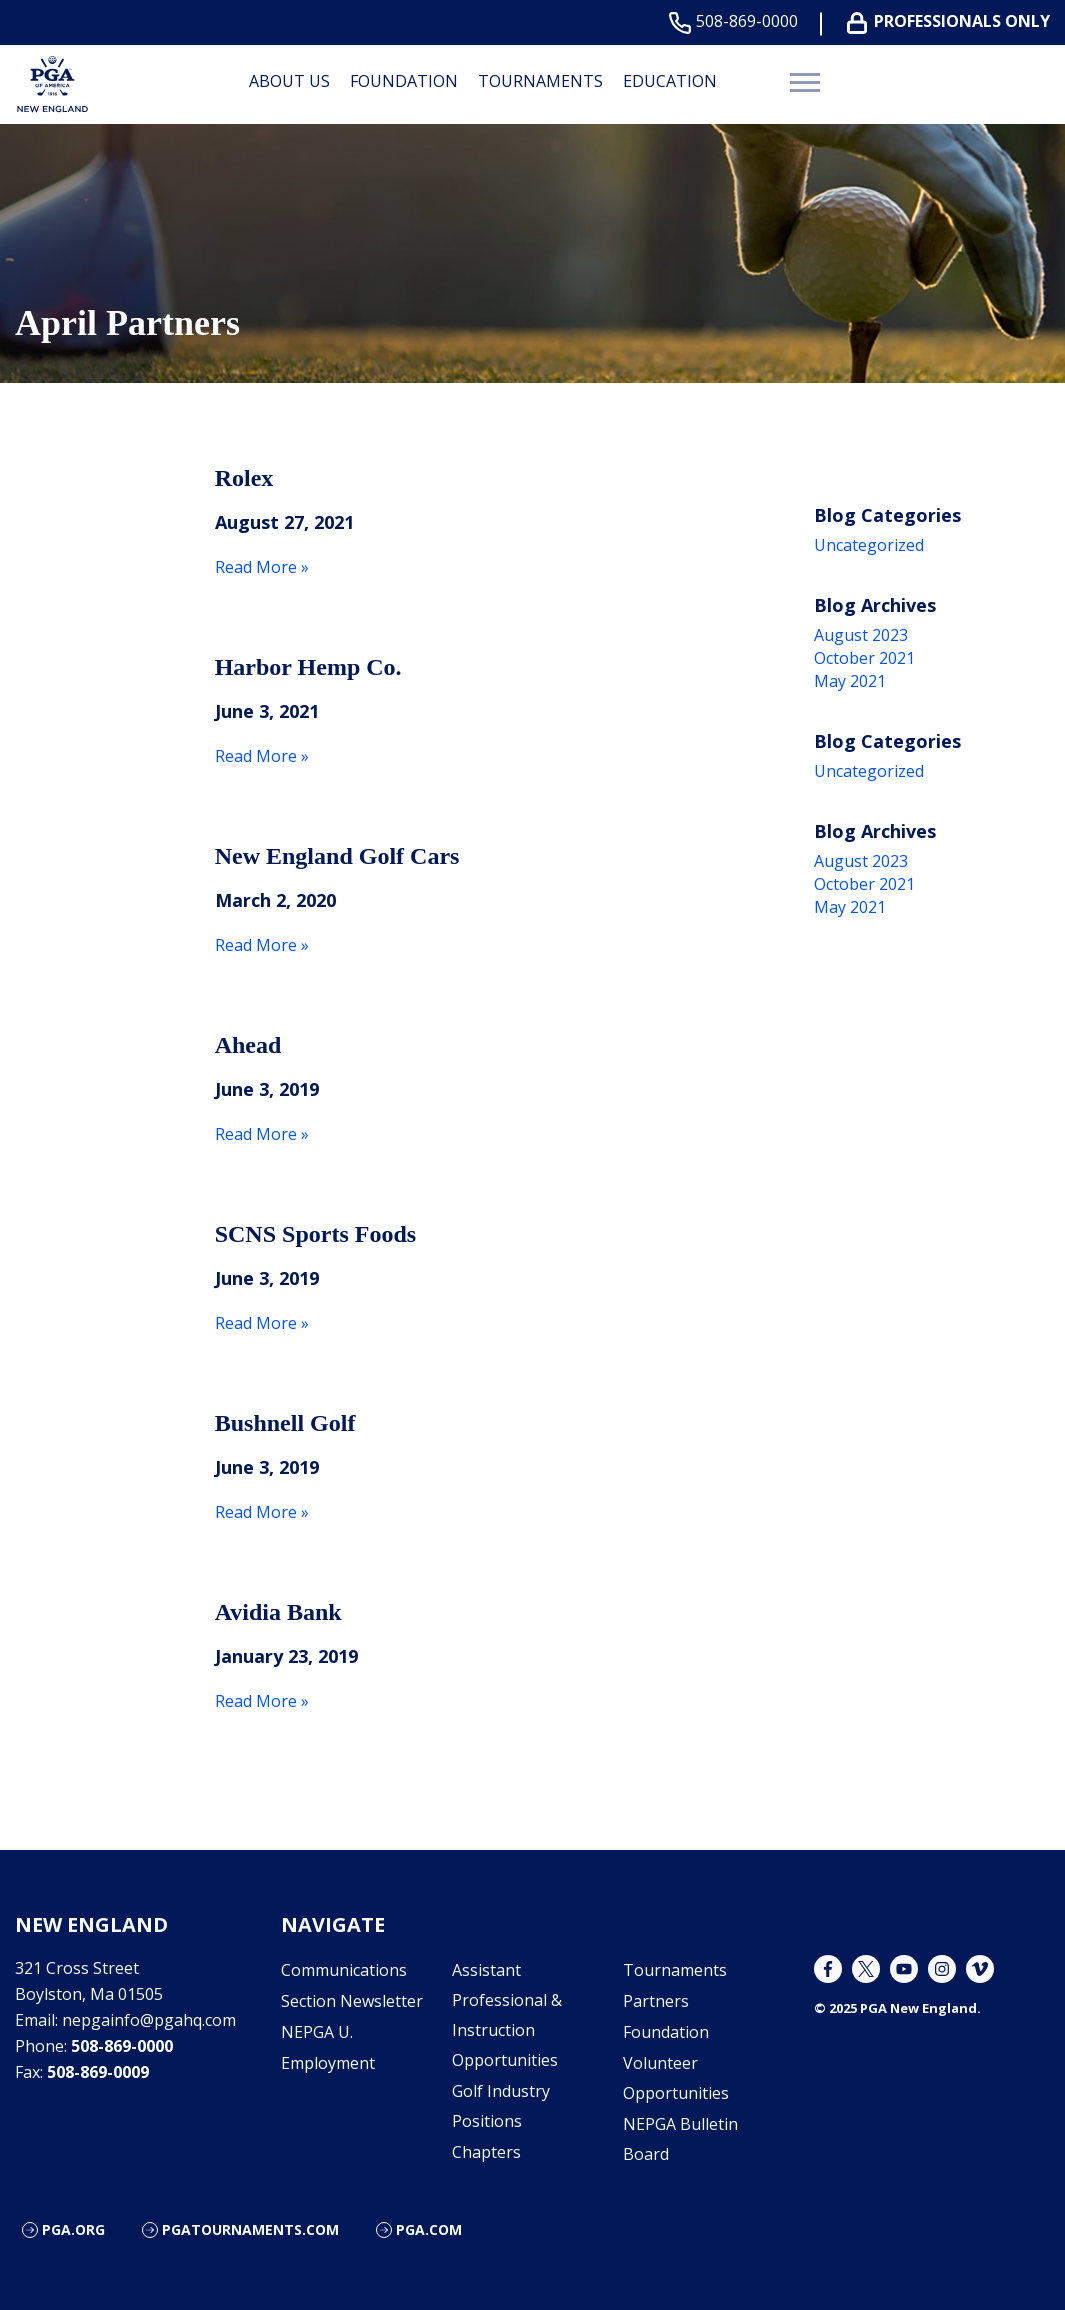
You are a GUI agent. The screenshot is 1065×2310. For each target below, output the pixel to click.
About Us (289, 81)
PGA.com (429, 2229)
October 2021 (864, 658)
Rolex (244, 478)
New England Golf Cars (337, 856)
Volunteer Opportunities (676, 2078)
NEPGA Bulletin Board (680, 2139)
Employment (328, 2063)
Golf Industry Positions (501, 2106)
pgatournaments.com (250, 2229)
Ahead (248, 1045)
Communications (344, 1970)
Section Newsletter (352, 2001)
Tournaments (540, 81)
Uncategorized (869, 545)
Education (670, 81)
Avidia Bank (278, 1612)
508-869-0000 (737, 21)
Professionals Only (952, 21)
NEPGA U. (317, 2032)
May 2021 (850, 681)
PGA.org (73, 2229)
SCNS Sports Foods (315, 1234)
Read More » (262, 567)
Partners (656, 2001)
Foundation (404, 81)
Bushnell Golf (285, 1423)
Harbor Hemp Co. (308, 667)
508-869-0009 (98, 2072)
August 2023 (861, 635)
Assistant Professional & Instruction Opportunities (507, 2015)
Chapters (486, 2152)
